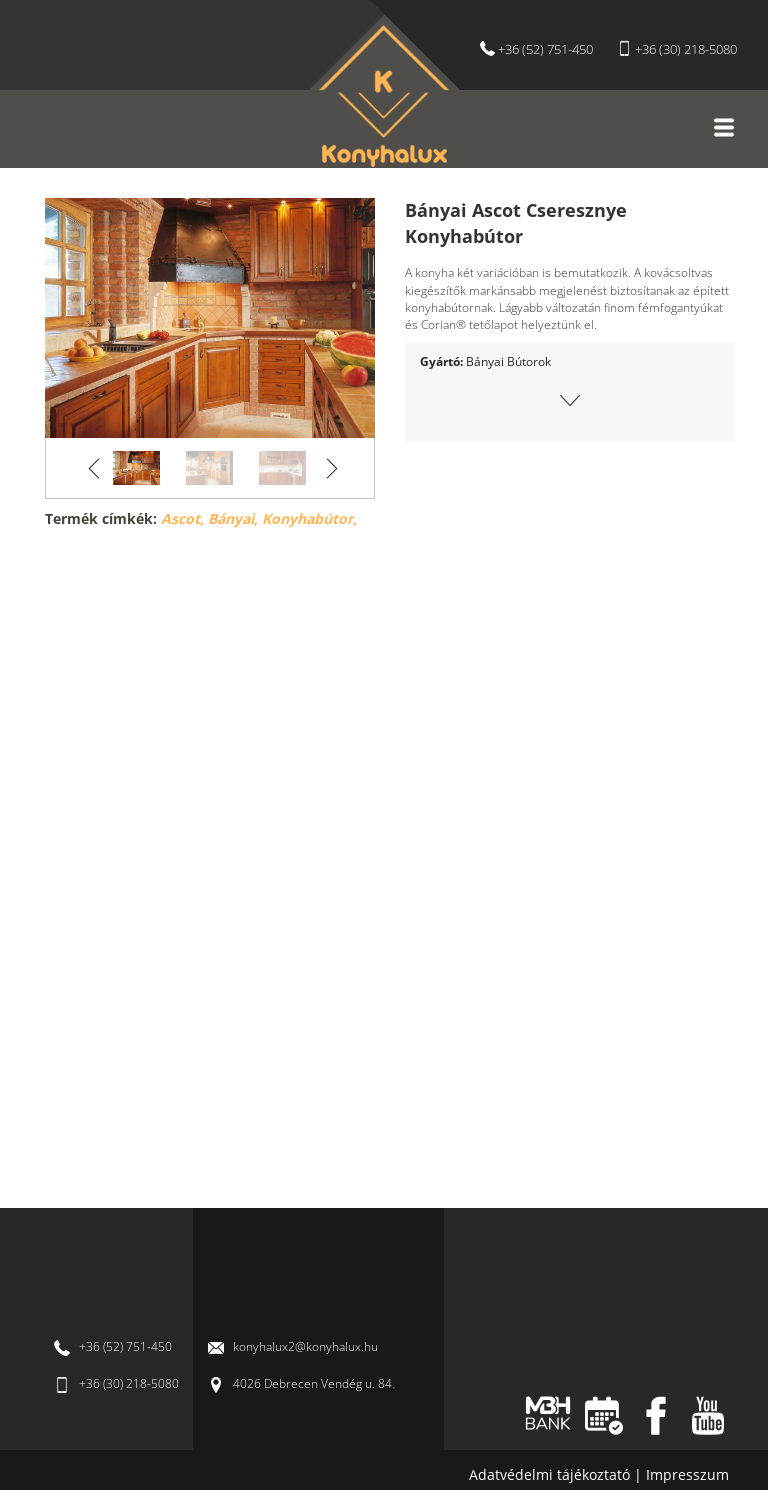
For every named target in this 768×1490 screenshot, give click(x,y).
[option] (210, 318)
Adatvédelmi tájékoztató (551, 1474)
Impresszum (687, 1474)
